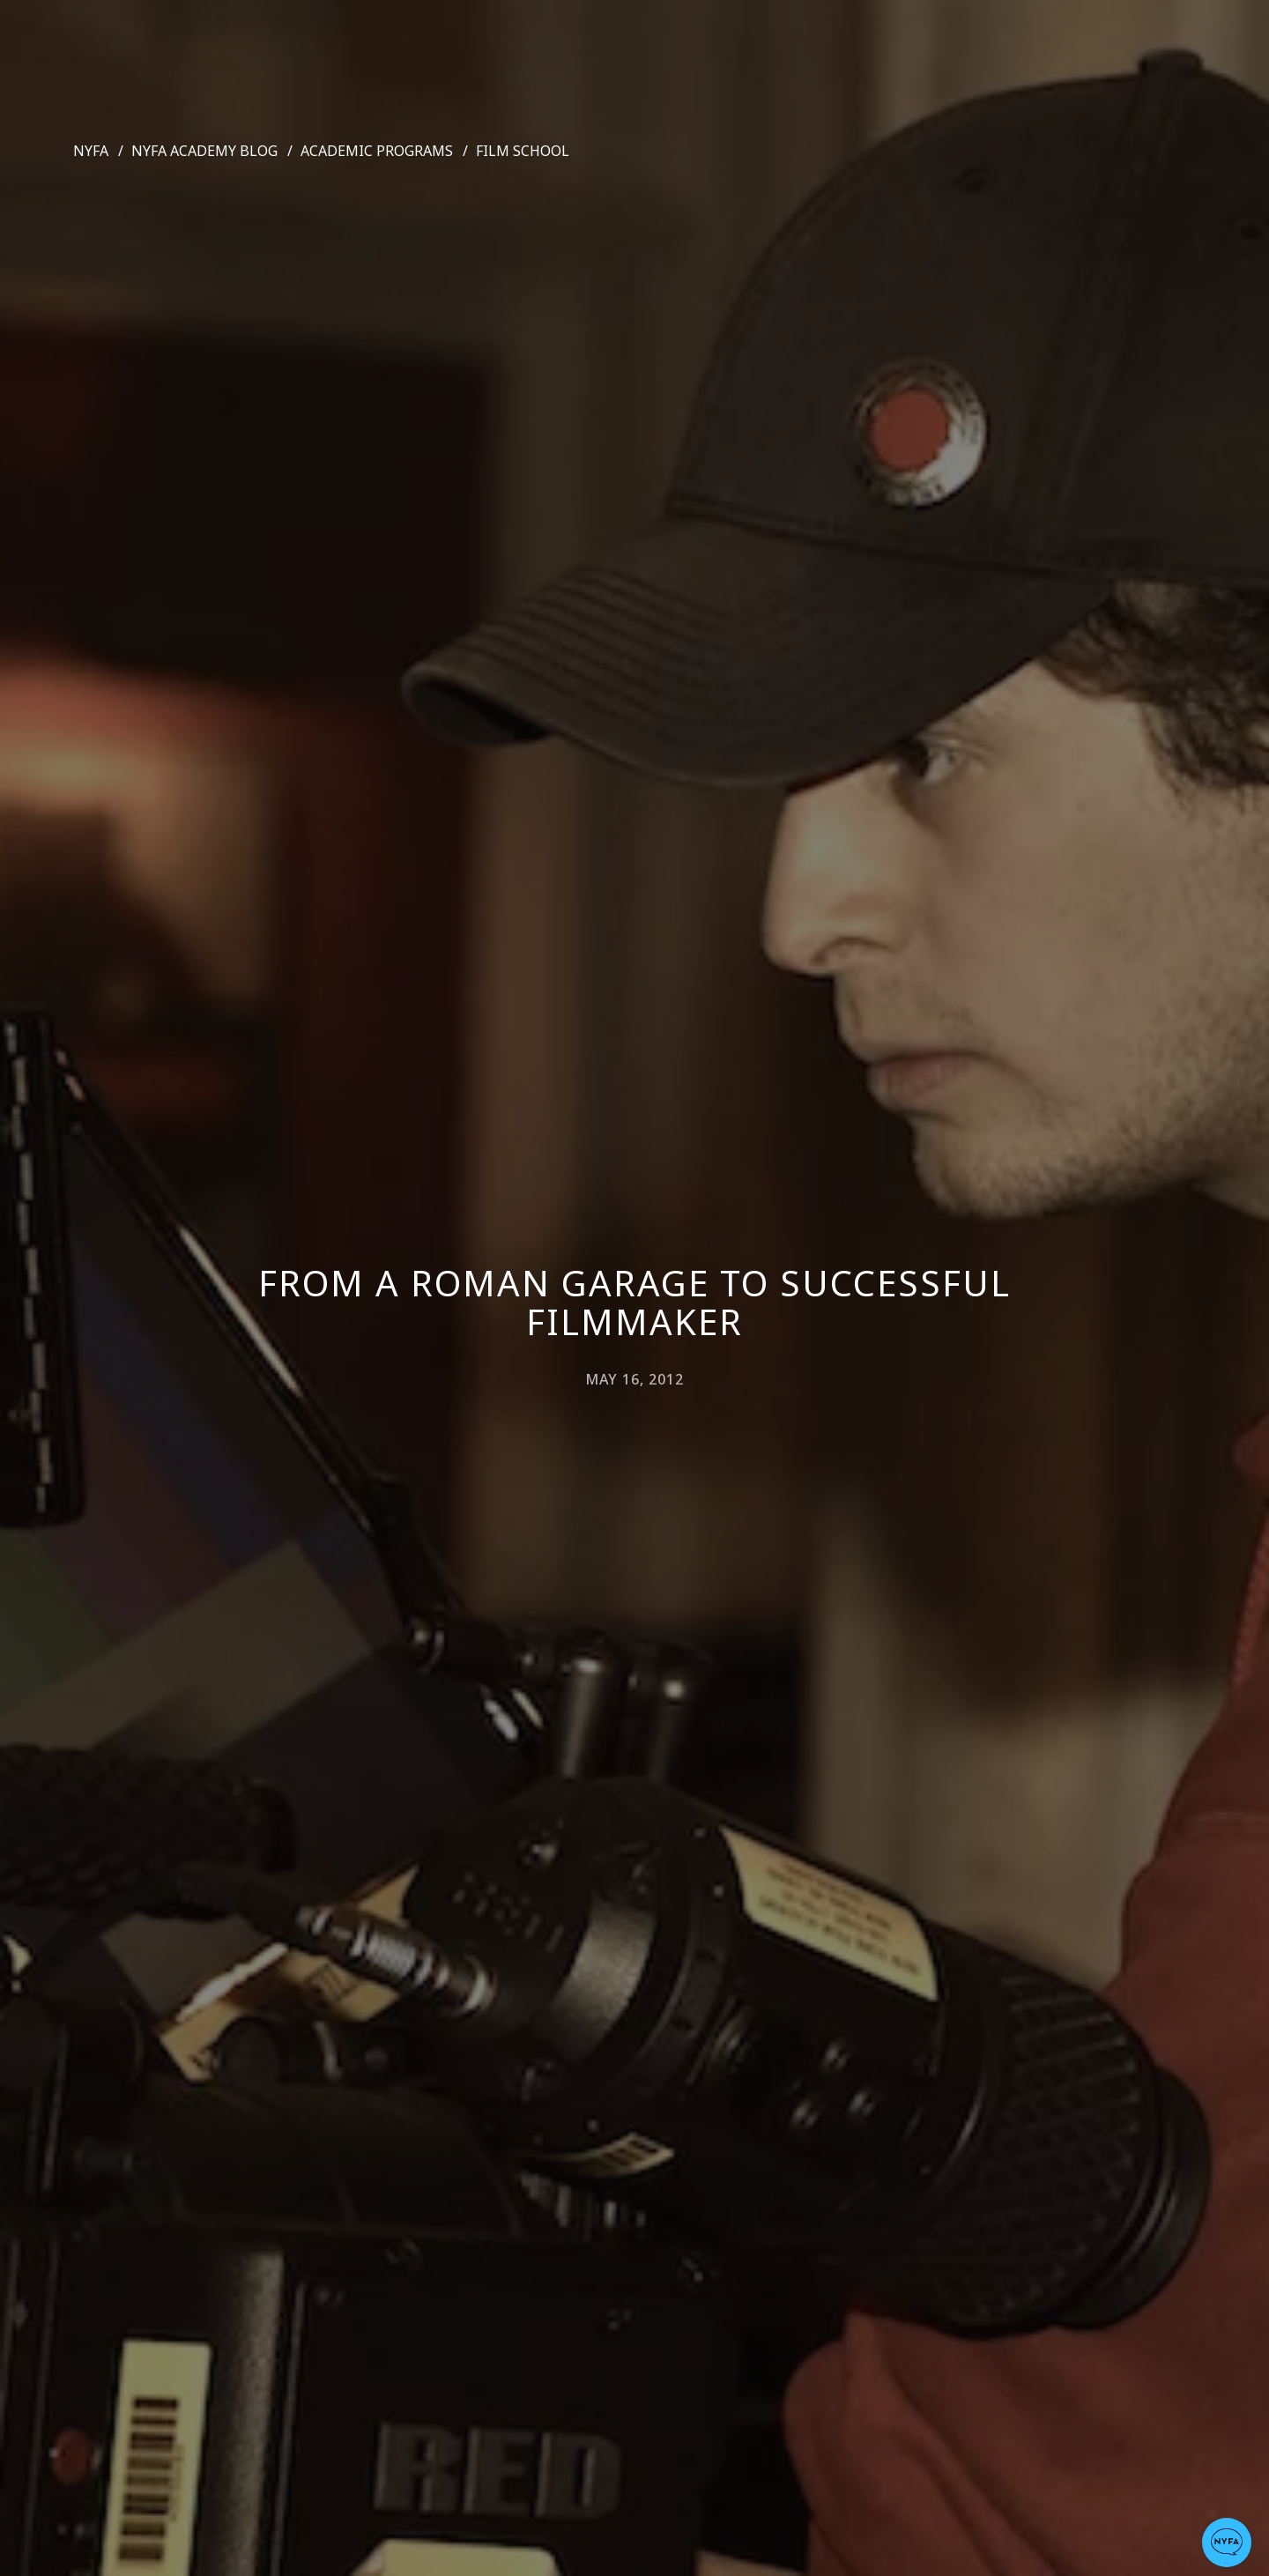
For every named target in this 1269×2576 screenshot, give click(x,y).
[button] (1226, 2542)
